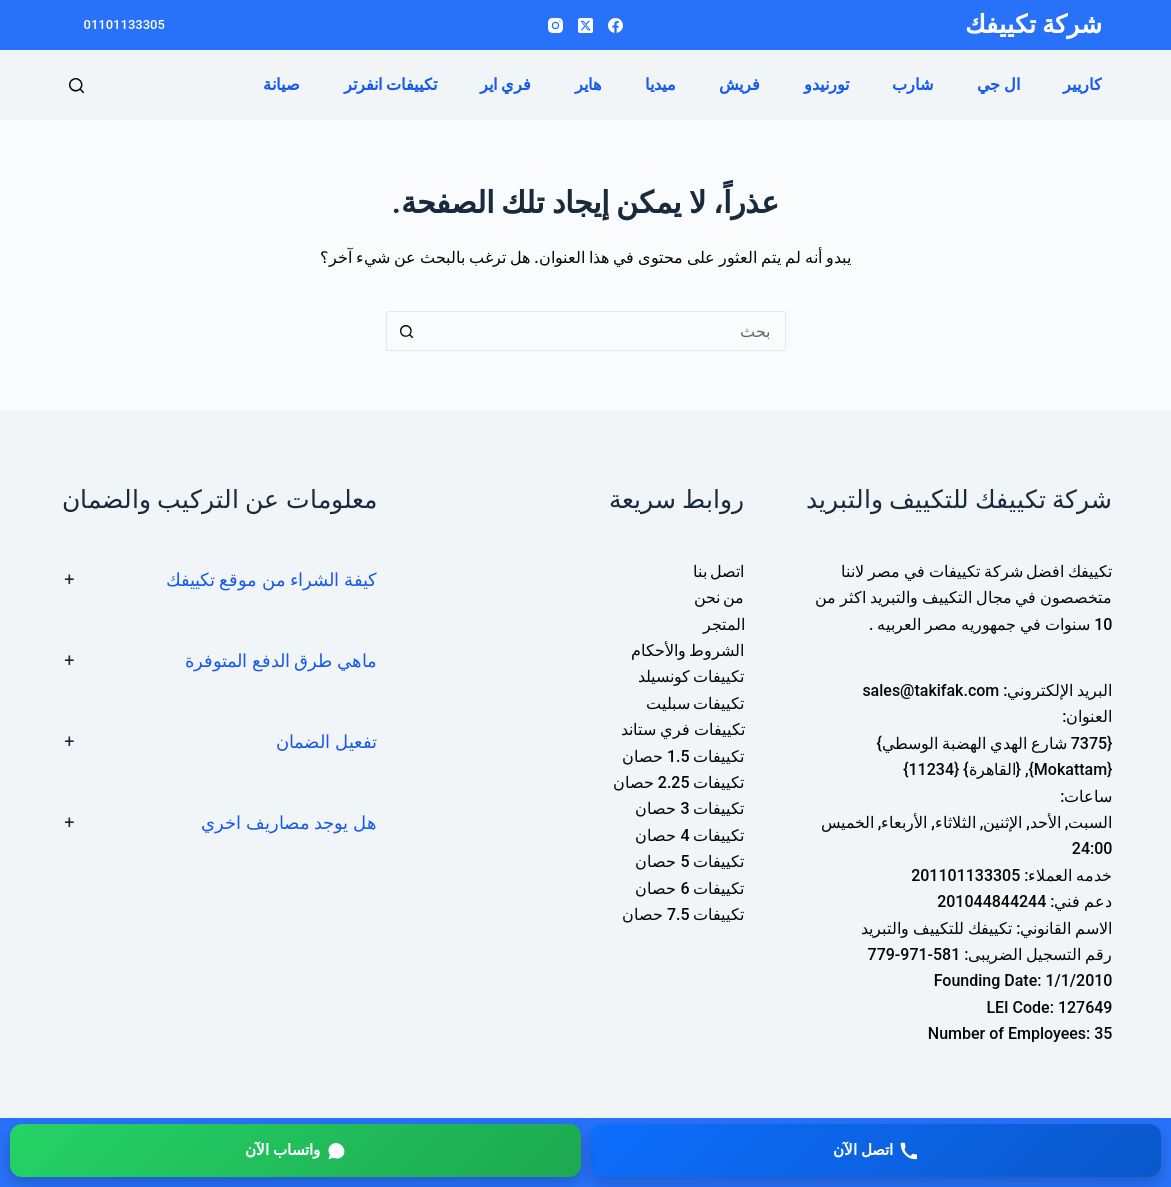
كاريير (1082, 84)
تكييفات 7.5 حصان (683, 914)
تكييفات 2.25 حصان (679, 782)
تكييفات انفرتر (390, 84)
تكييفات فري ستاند (683, 729)
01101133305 (124, 24)
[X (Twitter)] (585, 25)
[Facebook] (615, 25)
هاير (588, 84)
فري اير (505, 84)
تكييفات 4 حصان (689, 835)
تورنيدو (826, 84)
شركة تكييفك (1033, 24)
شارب (912, 84)
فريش (739, 84)
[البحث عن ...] (606, 331)
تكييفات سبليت (695, 703)
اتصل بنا (719, 571)
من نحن (719, 597)
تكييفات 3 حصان (689, 808)
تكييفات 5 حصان (689, 861)
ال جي (998, 84)
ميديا (660, 84)
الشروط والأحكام (688, 650)
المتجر (724, 624)
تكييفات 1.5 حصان (683, 756)
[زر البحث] (406, 331)
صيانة (281, 84)
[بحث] (76, 85)
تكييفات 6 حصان (689, 888)
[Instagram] (555, 25)
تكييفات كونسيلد (691, 676)
